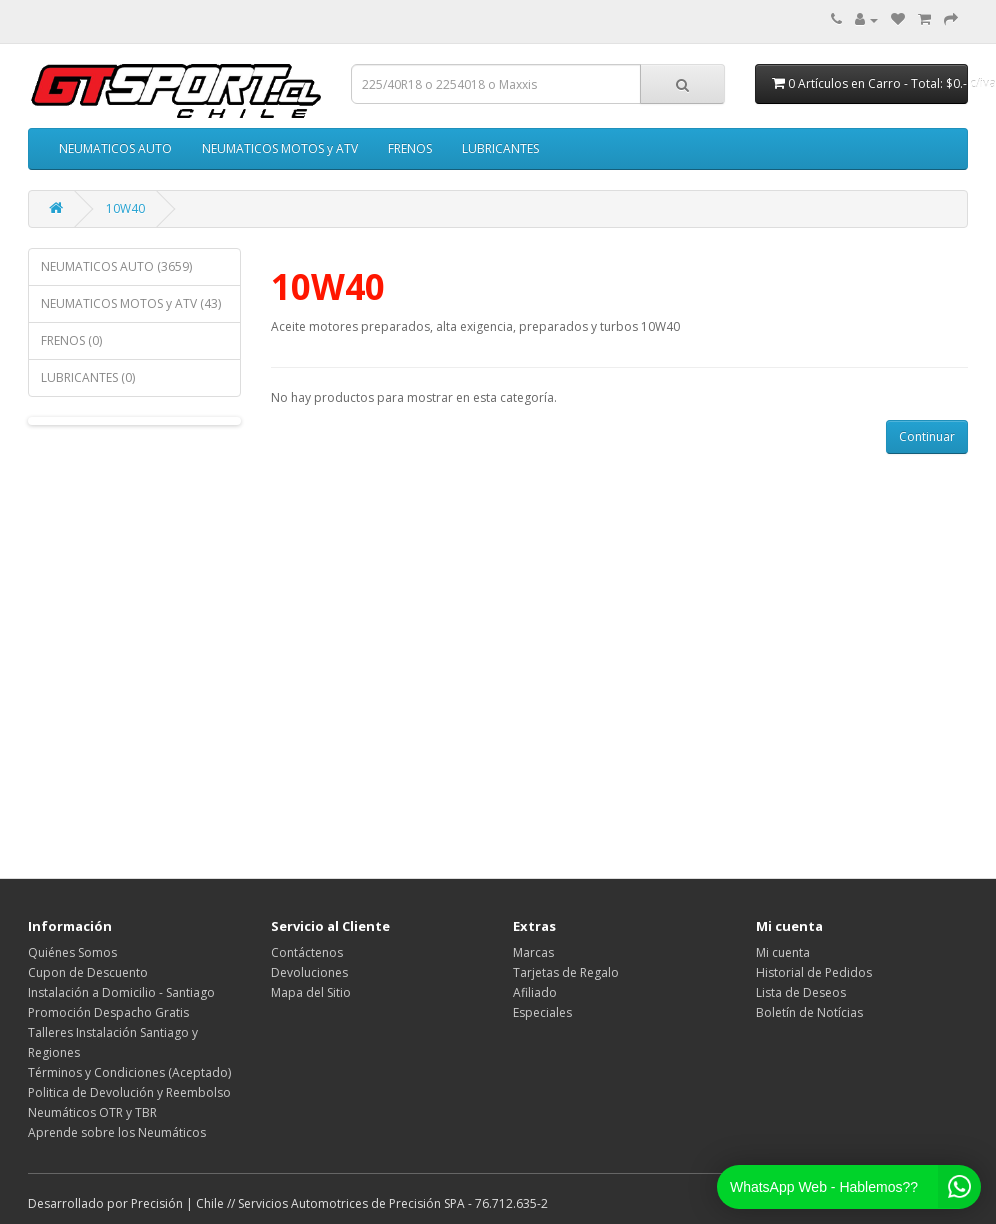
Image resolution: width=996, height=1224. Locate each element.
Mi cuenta (783, 952)
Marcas (533, 952)
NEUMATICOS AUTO (115, 148)
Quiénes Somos (72, 952)
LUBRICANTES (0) (88, 377)
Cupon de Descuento (88, 972)
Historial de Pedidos (814, 972)
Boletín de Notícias (809, 1012)
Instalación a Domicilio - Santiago (121, 992)
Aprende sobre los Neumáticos (117, 1132)
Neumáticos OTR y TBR (92, 1112)
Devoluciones (309, 972)
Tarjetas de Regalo (566, 972)
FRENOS (410, 148)
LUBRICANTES (500, 148)
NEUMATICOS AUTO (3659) (116, 266)
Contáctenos (307, 952)
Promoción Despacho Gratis (108, 1012)
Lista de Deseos (801, 992)
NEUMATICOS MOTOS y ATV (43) (131, 303)
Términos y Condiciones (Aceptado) (129, 1072)
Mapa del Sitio (311, 992)
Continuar (927, 436)
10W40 (125, 208)
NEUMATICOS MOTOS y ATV (280, 148)
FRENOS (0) (71, 340)
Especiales (542, 1012)
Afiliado (535, 992)
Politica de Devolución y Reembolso (129, 1092)
